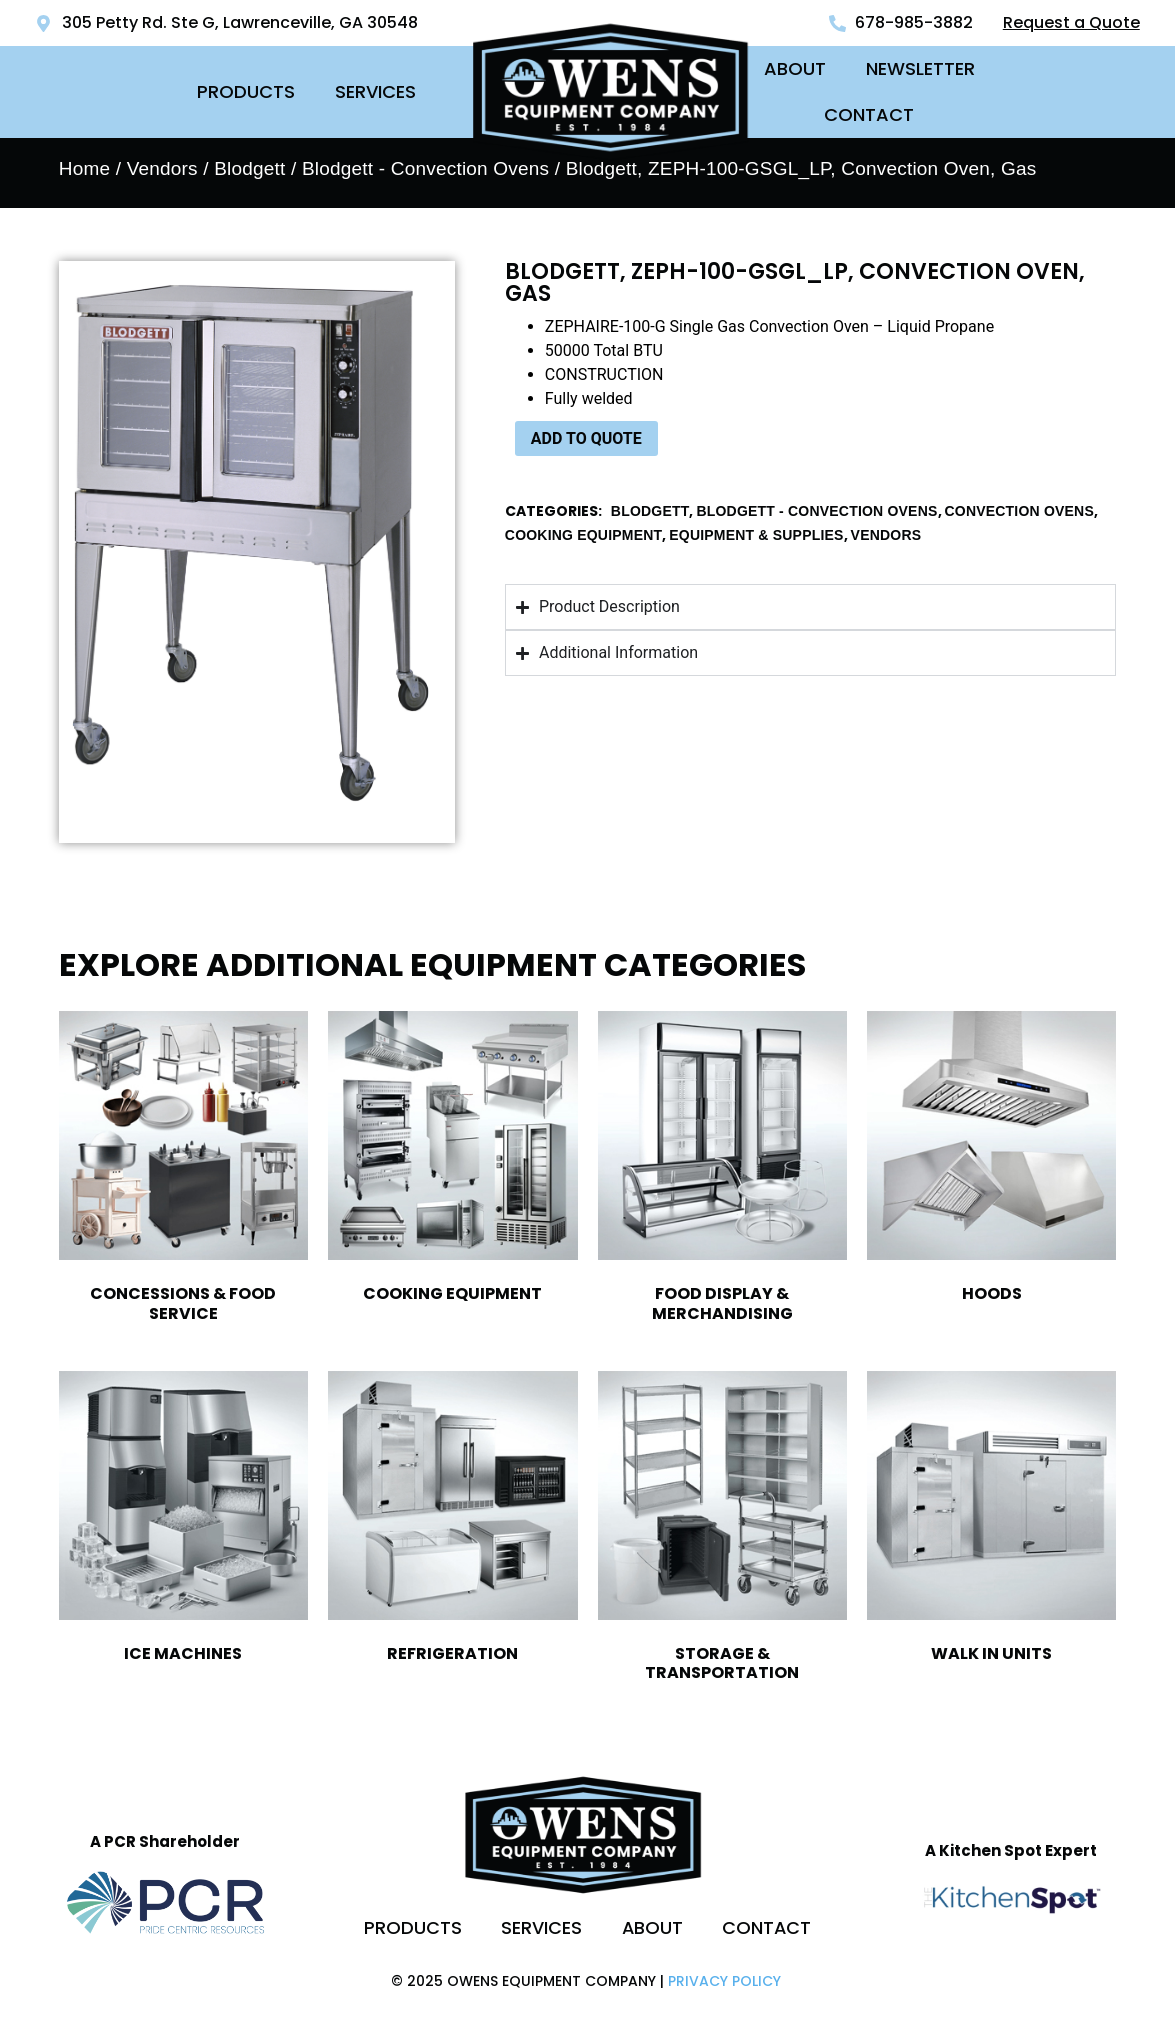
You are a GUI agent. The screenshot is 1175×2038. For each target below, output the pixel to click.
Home (84, 168)
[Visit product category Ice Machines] (183, 1521)
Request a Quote (1071, 22)
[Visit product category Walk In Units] (991, 1521)
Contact (869, 114)
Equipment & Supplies (756, 535)
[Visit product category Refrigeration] (452, 1521)
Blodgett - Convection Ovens (425, 168)
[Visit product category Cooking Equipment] (452, 1161)
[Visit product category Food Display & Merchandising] (722, 1171)
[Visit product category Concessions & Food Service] (183, 1171)
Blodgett (249, 168)
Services (375, 91)
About (795, 68)
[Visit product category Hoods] (991, 1161)
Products (246, 91)
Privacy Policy (724, 1981)
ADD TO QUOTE (586, 438)
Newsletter (920, 68)
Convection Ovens (1019, 511)
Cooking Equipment (583, 535)
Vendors (162, 168)
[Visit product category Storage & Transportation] (722, 1531)
